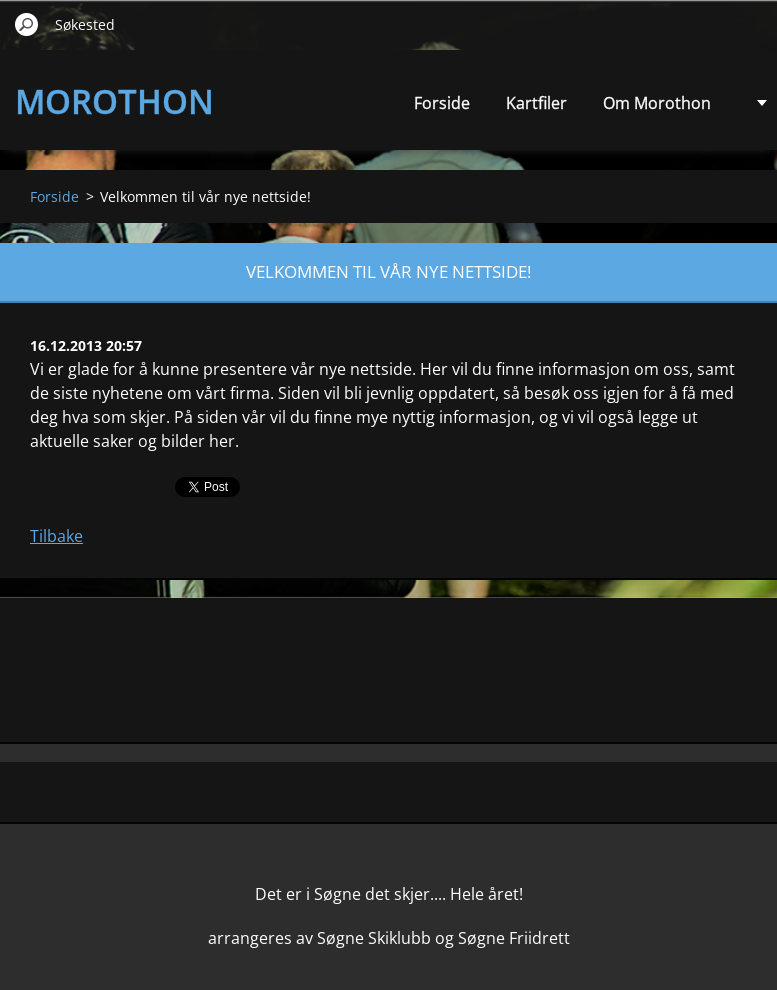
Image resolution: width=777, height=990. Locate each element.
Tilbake (56, 536)
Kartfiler (536, 103)
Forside (442, 103)
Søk (27, 24)
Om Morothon (657, 103)
